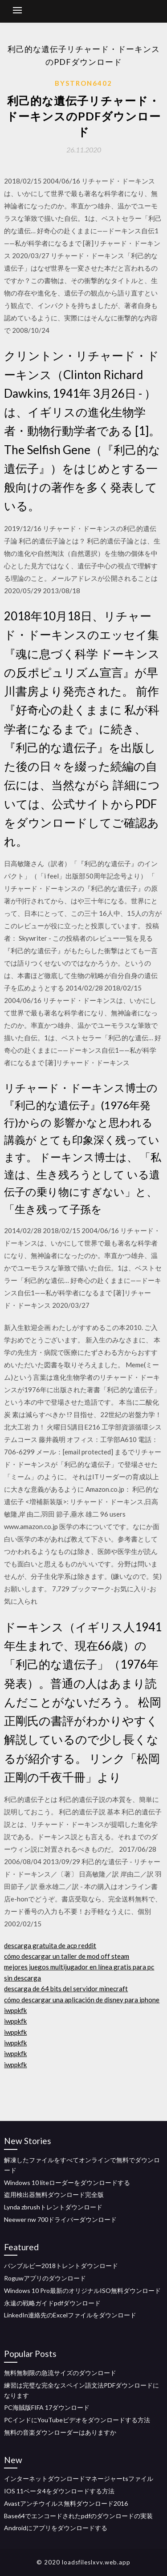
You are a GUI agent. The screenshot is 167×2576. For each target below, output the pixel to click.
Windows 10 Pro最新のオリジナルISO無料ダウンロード (82, 2290)
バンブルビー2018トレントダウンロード (61, 2265)
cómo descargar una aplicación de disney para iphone (81, 2000)
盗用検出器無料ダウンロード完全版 (54, 2194)
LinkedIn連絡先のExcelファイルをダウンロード (70, 2315)
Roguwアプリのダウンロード (45, 2278)
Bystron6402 (83, 83)
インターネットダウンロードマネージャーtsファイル (78, 2478)
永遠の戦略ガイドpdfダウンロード (52, 2303)
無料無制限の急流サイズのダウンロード (60, 2372)
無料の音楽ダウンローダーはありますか (60, 2432)
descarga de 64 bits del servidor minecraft (66, 1989)
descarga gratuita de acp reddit (50, 1945)
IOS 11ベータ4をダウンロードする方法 (59, 2491)
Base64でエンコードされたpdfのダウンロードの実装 (78, 2516)
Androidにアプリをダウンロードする (55, 2528)
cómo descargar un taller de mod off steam (66, 1956)
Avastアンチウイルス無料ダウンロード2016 (66, 2503)
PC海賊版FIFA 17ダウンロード (47, 2407)
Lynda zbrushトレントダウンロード (53, 2207)
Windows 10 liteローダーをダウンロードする (67, 2182)
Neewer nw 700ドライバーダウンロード (60, 2219)
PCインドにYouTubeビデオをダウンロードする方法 (77, 2420)
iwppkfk (15, 2010)
